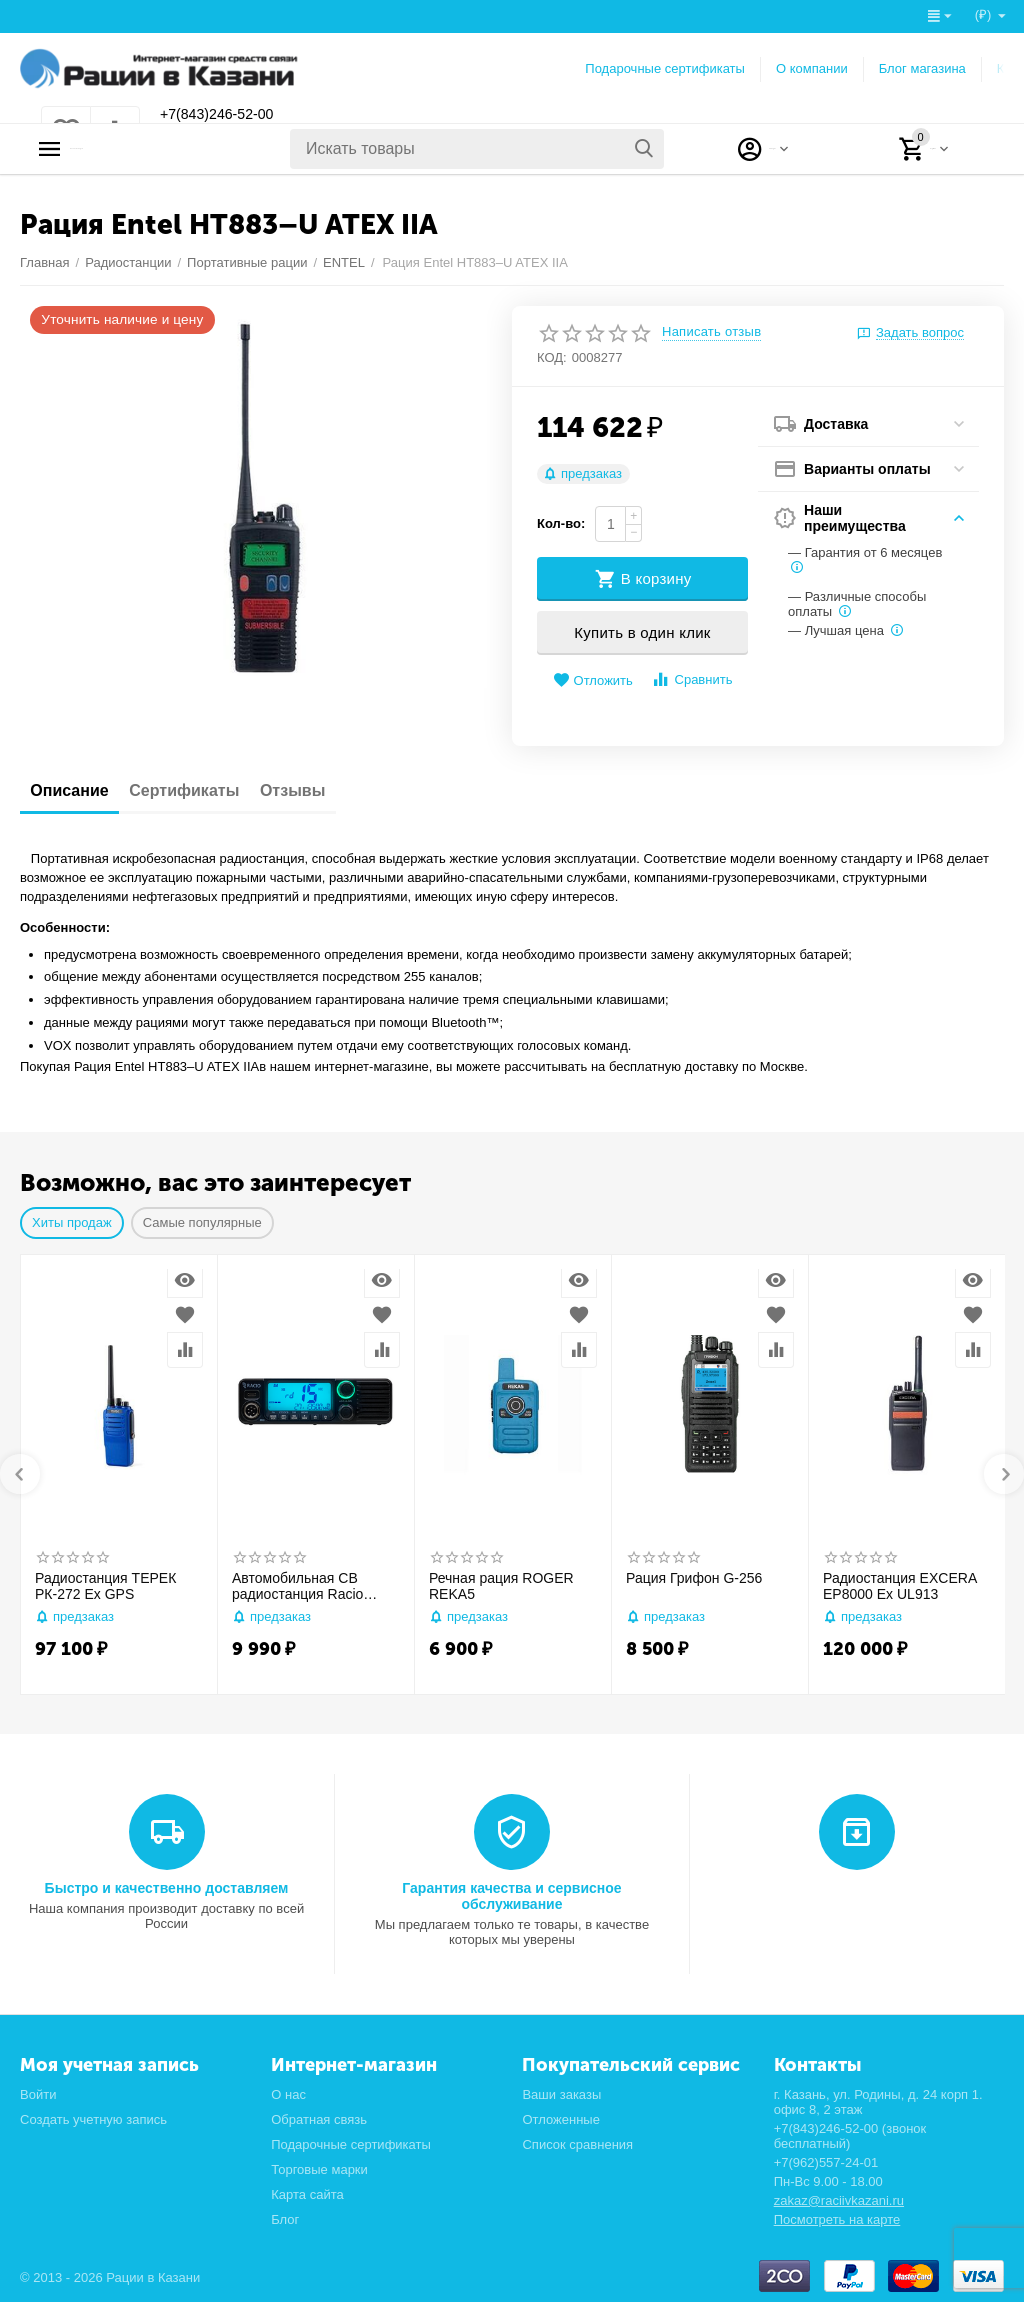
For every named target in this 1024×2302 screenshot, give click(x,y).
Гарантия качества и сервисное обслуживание (511, 1896)
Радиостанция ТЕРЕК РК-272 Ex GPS (105, 1586)
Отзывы (340, 790)
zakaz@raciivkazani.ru (839, 2200)
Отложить (593, 680)
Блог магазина (922, 68)
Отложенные (561, 2119)
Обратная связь (319, 2119)
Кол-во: (561, 523)
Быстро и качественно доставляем (167, 1888)
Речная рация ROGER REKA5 (501, 1586)
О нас (288, 2094)
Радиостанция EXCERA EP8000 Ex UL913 (899, 1586)
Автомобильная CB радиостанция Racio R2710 (297, 1587)
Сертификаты (213, 790)
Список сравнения (577, 2144)
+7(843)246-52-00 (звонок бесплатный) (850, 2136)
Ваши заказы (561, 2094)
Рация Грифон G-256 (694, 1578)
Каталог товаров (145, 149)
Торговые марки (319, 2169)
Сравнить (691, 679)
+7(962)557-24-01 (826, 2162)
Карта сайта (307, 2194)
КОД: (552, 357)
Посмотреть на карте (837, 2219)
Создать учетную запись (93, 2119)
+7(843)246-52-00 (232, 115)
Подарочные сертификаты (665, 68)
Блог (285, 2219)
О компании (812, 68)
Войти (38, 2094)
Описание (79, 790)
